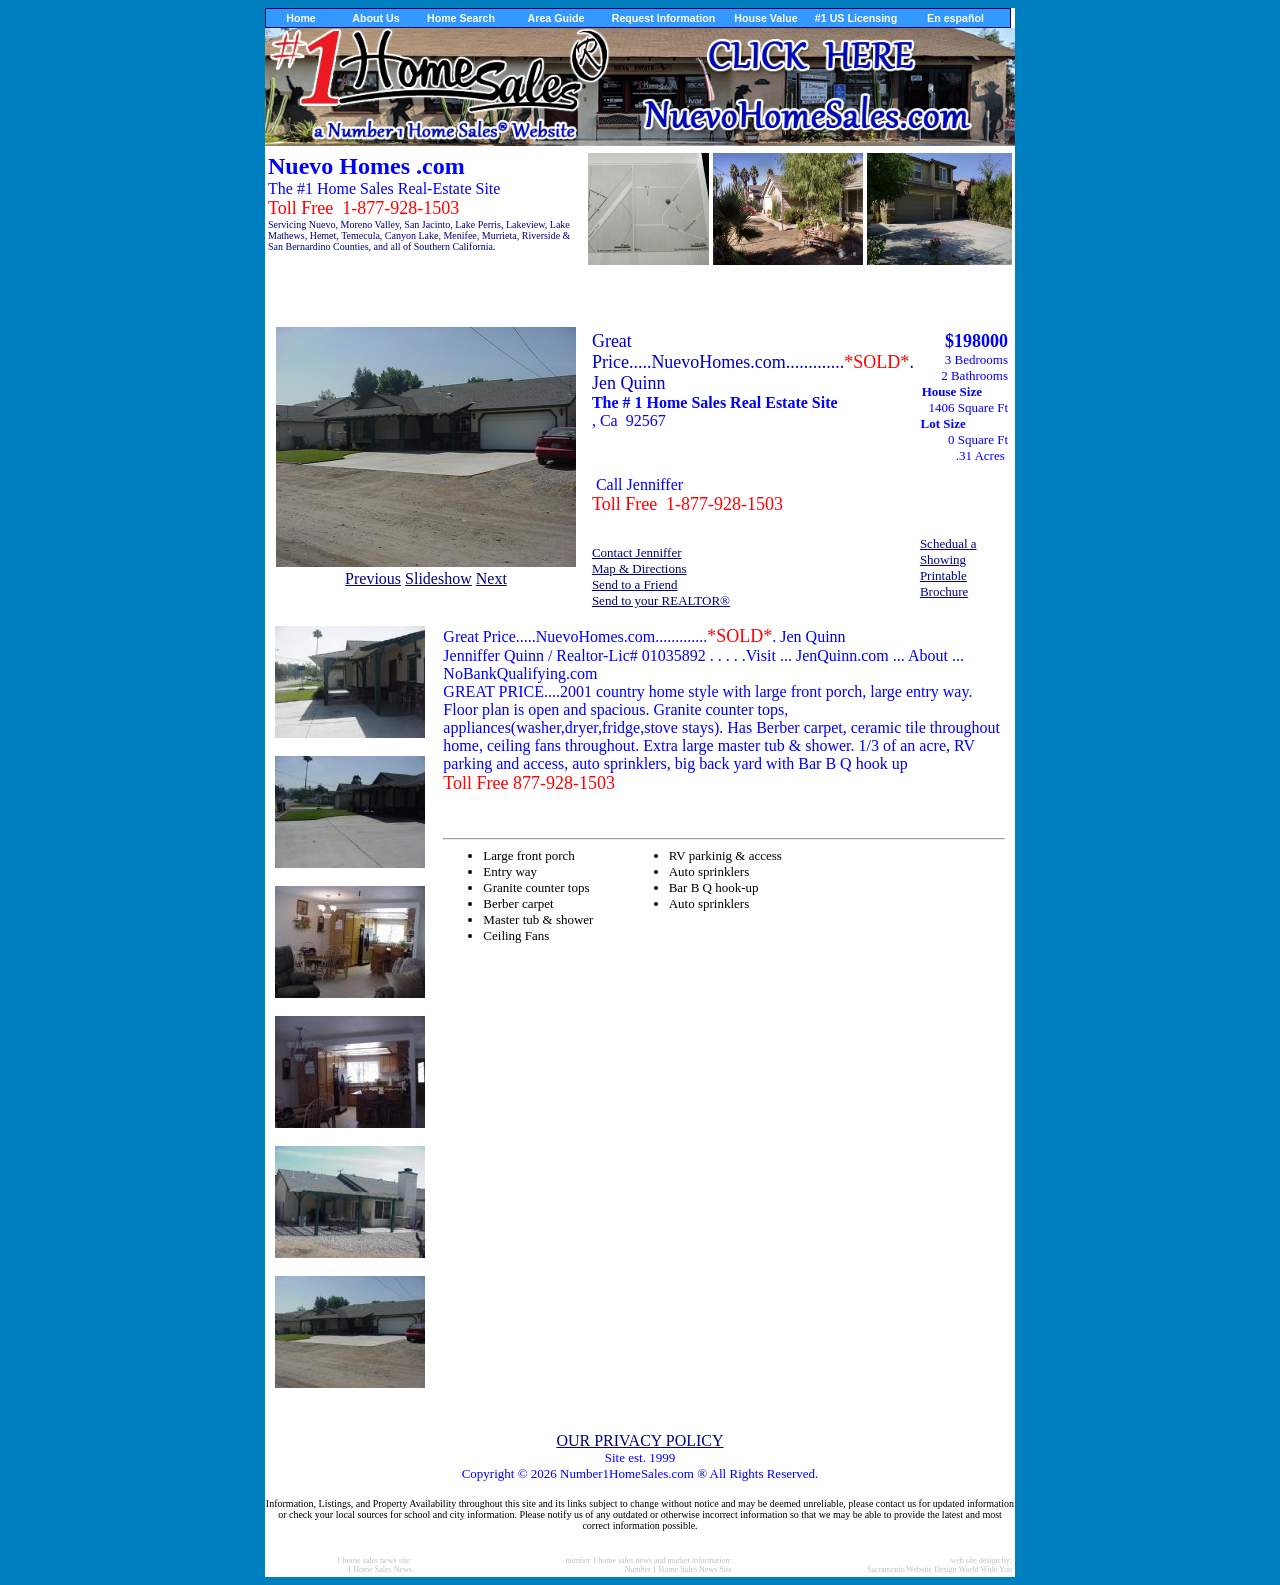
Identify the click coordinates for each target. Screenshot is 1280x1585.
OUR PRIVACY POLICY (639, 1440)
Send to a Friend (635, 584)
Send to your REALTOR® (661, 600)
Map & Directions (639, 568)
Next (491, 578)
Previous (373, 578)
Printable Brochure (944, 583)
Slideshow (438, 578)
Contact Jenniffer (637, 552)
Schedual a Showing (948, 551)
